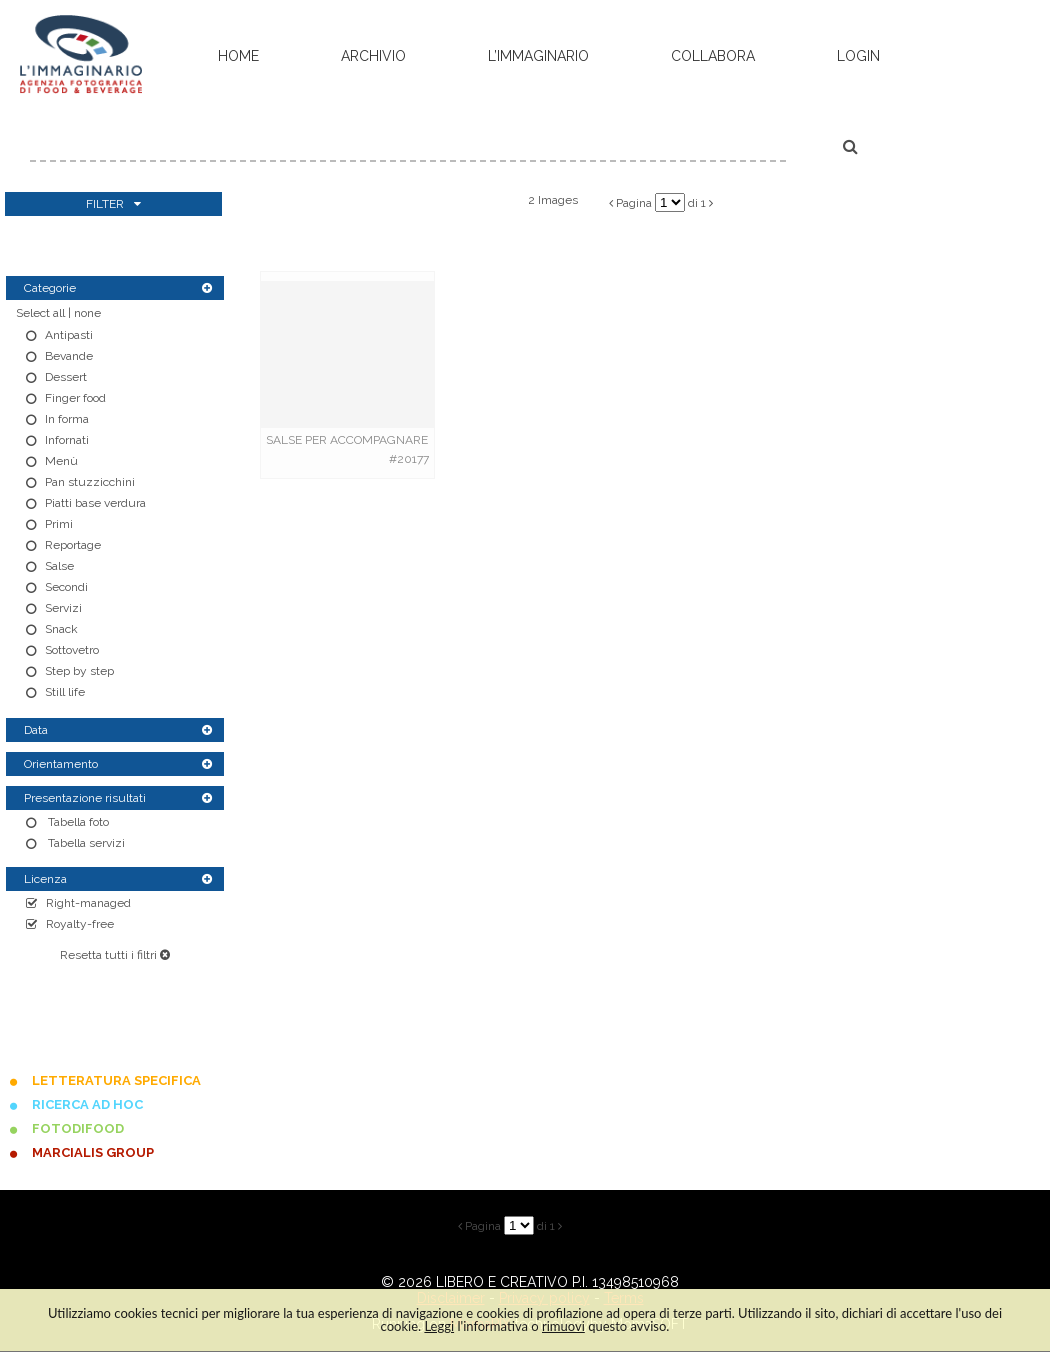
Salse (59, 566)
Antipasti (69, 335)
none (87, 313)
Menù (61, 461)
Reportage (73, 545)
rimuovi (563, 1326)
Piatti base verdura (95, 503)
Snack (61, 629)
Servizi (63, 608)
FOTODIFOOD (78, 1128)
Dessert (66, 377)
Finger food (75, 398)
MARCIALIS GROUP (93, 1152)
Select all (40, 313)
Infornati (67, 440)
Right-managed (88, 903)
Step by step (79, 671)
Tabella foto (77, 822)
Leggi (439, 1326)
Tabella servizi (85, 843)
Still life (65, 692)
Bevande (69, 356)
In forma (67, 419)
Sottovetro (72, 650)
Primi (59, 524)
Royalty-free (80, 924)
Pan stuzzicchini (90, 482)
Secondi (66, 587)
